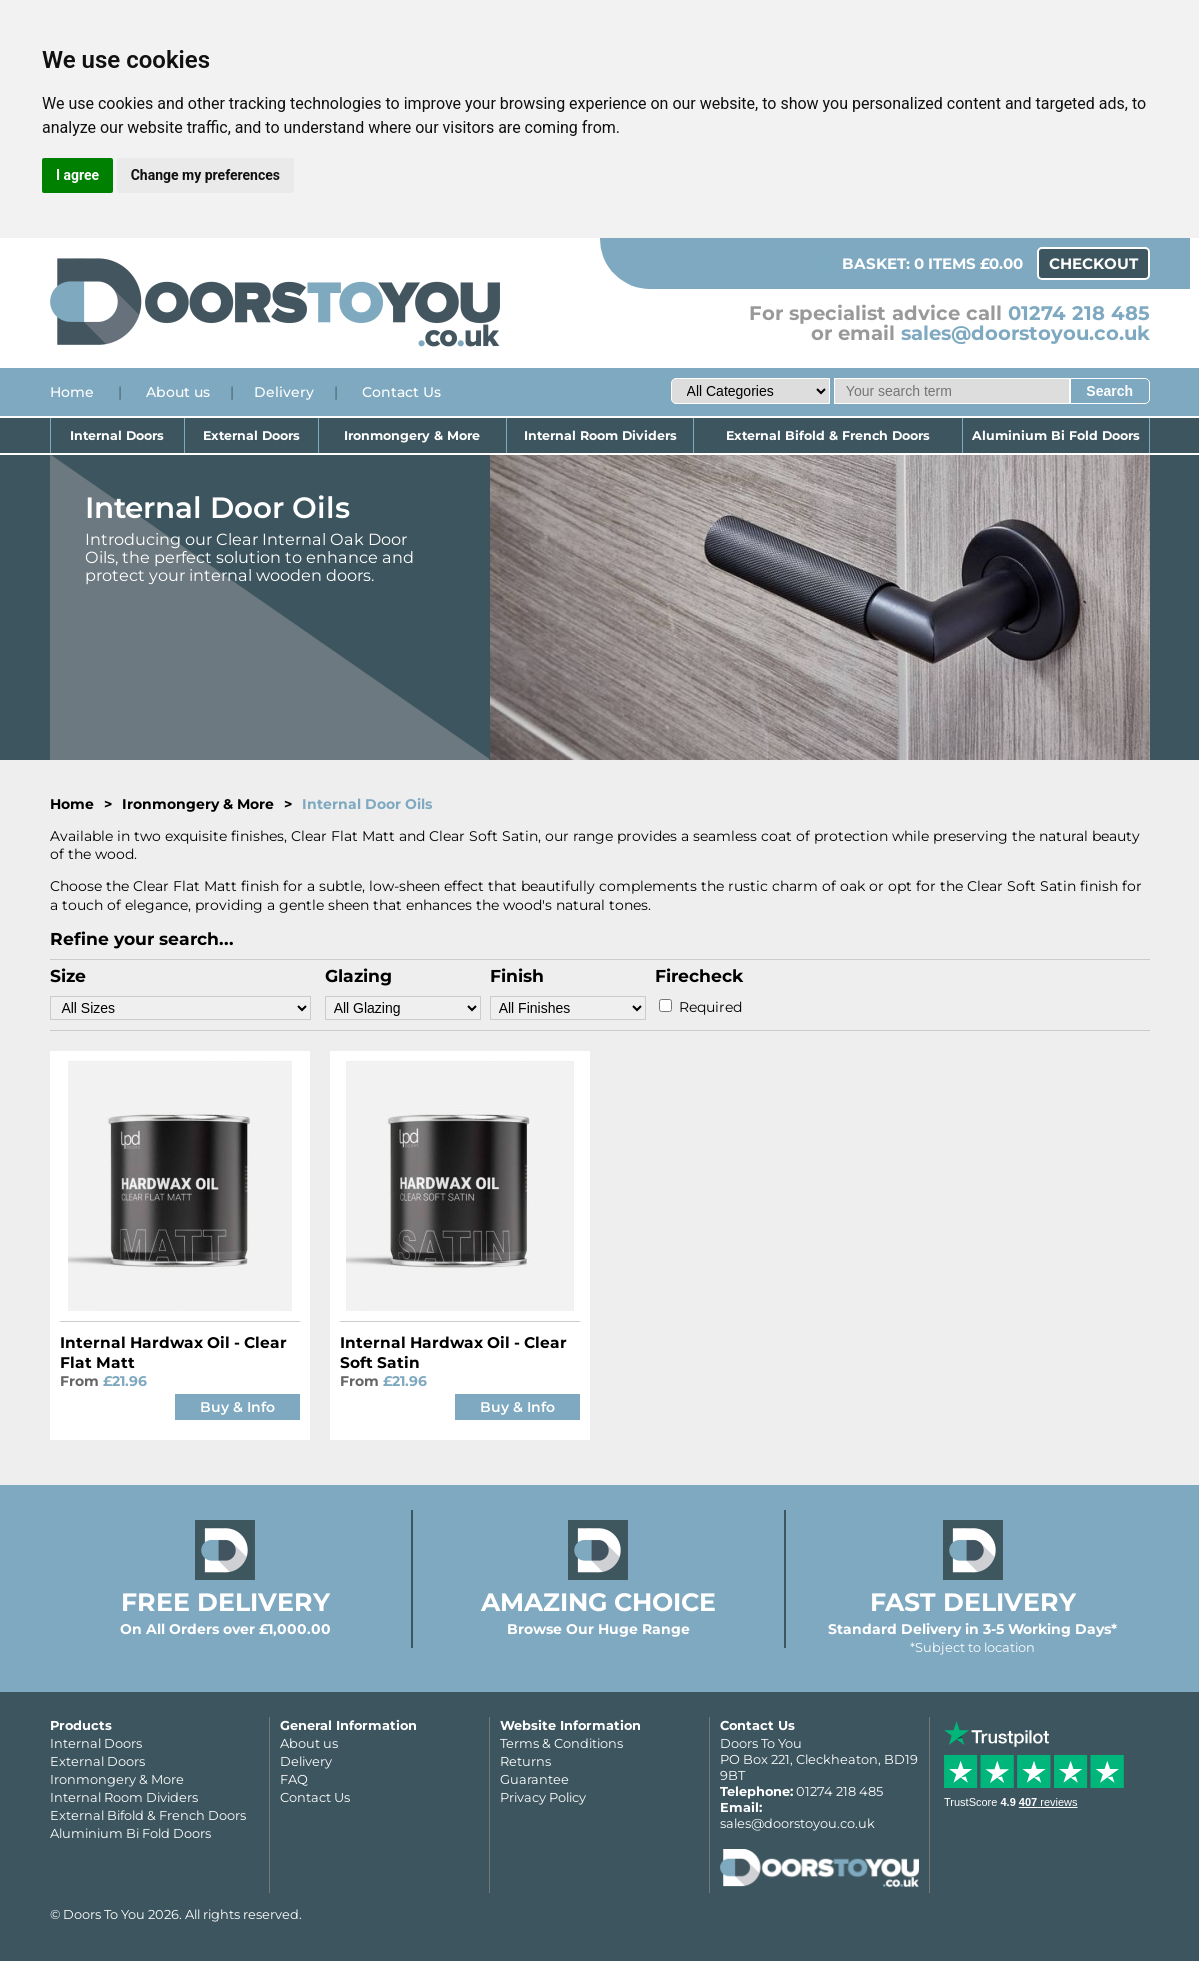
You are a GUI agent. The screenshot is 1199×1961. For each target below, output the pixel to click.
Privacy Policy (543, 1797)
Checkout (1093, 263)
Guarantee (534, 1779)
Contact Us (401, 392)
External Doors (251, 435)
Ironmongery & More (412, 435)
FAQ (294, 1779)
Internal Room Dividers (600, 435)
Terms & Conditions (561, 1743)
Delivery (284, 392)
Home (72, 392)
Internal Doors (117, 435)
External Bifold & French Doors (828, 435)
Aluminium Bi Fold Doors (1056, 435)
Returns (525, 1761)
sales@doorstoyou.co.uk (1025, 333)
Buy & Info (237, 1407)
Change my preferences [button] (205, 175)
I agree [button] (77, 175)
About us (178, 392)
